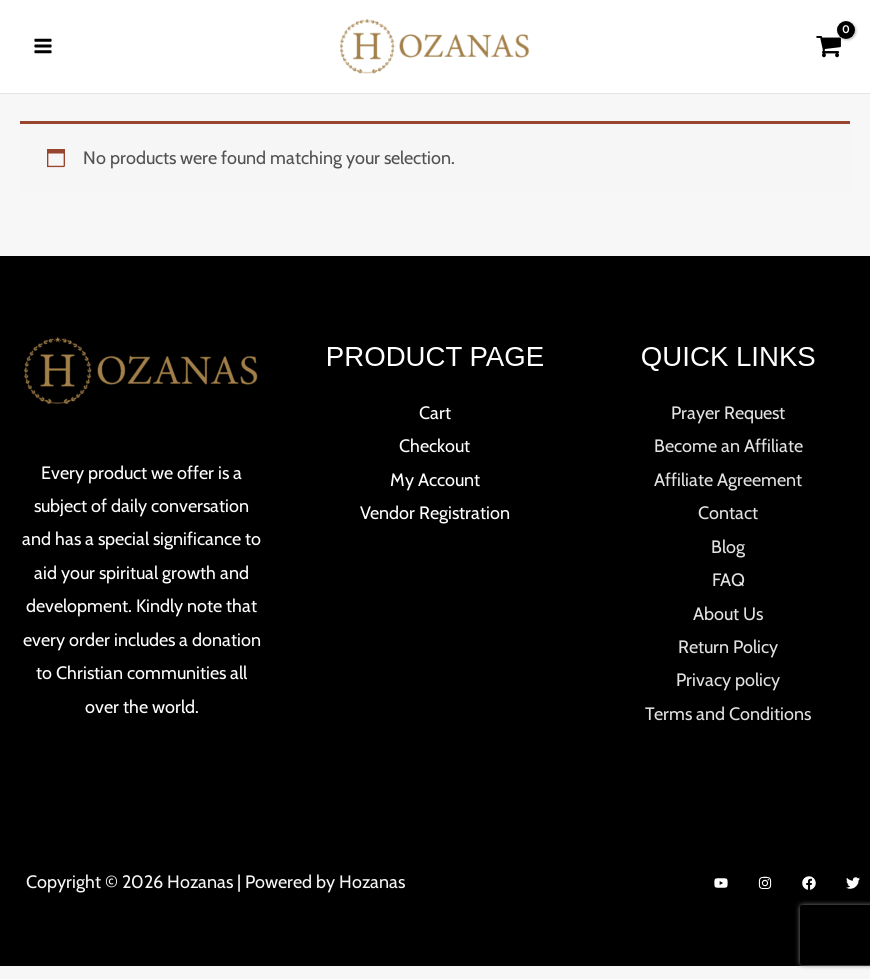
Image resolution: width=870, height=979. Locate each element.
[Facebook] (809, 896)
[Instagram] (765, 896)
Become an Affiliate (728, 460)
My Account (435, 493)
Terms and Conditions (728, 727)
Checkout (434, 460)
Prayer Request (728, 426)
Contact (728, 526)
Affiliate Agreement (728, 493)
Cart (435, 426)
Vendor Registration (435, 526)
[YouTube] (721, 896)
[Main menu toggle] (42, 52)
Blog (728, 560)
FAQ (728, 593)
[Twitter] (853, 896)
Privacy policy (728, 694)
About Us (728, 627)
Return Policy (728, 660)
